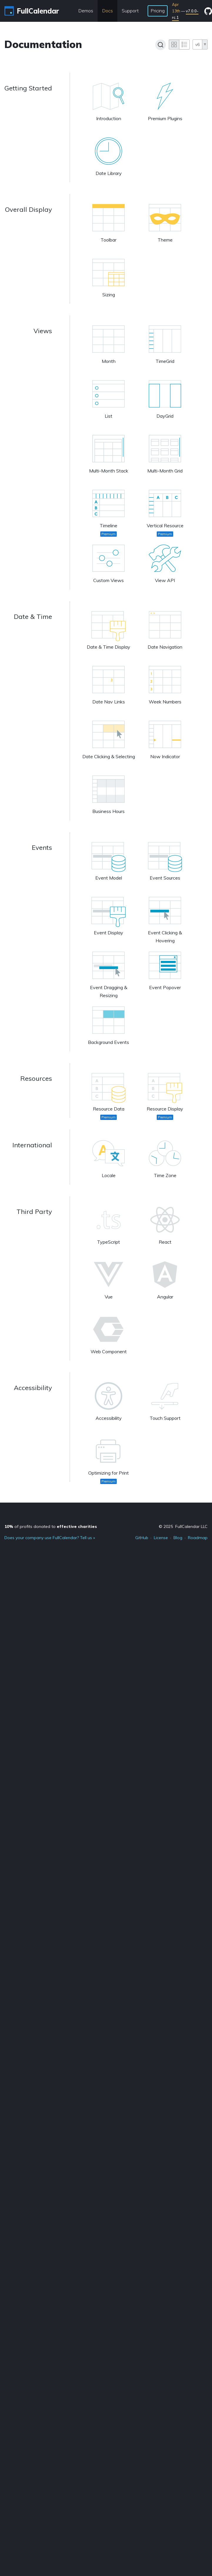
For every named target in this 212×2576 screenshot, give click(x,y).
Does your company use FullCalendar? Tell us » (49, 1537)
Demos (85, 11)
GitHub (141, 1537)
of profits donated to (50, 1526)
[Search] (160, 44)
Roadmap (198, 1537)
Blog (177, 1537)
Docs (107, 11)
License (161, 1537)
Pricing (158, 11)
